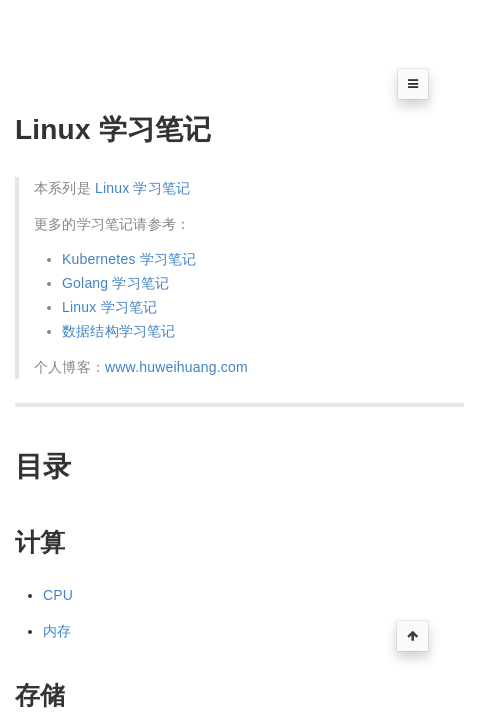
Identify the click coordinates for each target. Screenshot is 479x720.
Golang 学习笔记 (115, 283)
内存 (57, 631)
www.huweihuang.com (176, 367)
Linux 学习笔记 (142, 188)
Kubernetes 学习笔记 (129, 259)
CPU (58, 595)
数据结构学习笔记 (119, 331)
